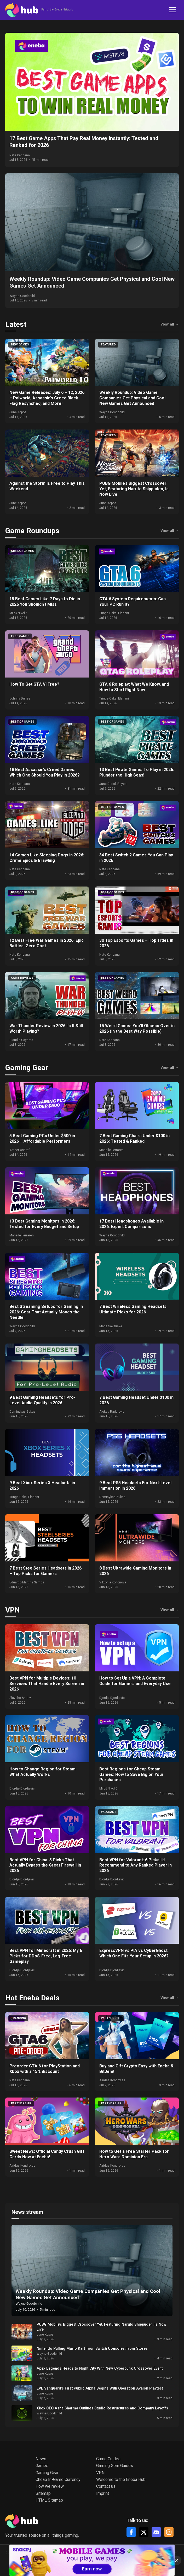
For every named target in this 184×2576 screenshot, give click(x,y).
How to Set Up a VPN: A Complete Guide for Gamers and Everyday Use (135, 1681)
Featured (108, 344)
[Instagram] (169, 2532)
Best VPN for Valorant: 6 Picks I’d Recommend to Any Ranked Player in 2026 (135, 1865)
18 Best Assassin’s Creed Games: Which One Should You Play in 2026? (44, 772)
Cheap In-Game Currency (58, 2479)
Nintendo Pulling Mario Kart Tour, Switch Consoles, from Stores (92, 2348)
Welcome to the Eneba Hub (121, 2479)
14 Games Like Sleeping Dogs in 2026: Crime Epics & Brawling (46, 857)
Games (42, 2465)
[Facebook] (131, 2532)
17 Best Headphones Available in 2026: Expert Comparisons (131, 1224)
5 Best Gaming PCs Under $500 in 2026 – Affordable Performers (42, 1138)
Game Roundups (32, 530)
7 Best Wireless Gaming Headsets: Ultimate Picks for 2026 (133, 1309)
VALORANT (108, 1812)
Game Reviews (22, 977)
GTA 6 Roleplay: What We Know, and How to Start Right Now (134, 687)
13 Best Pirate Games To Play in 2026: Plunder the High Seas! (136, 772)
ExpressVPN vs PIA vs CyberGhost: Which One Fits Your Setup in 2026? (134, 1953)
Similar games (22, 551)
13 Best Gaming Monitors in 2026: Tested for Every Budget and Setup (44, 1224)
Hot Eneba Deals (32, 1998)
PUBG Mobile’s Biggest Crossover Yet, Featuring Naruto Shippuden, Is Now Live (134, 489)
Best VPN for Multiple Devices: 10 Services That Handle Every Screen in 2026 (46, 1684)
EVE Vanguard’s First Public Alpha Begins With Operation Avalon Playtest (100, 2388)
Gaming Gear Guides (114, 2465)
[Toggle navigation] (172, 9)
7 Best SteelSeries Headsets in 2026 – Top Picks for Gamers (45, 1571)
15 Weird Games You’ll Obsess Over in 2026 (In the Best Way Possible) (137, 1028)
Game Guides (108, 2458)
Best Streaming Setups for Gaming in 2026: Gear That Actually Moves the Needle (46, 1312)
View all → (169, 324)
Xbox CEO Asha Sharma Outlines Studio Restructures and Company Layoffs (102, 2408)
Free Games (20, 636)
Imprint (102, 2493)
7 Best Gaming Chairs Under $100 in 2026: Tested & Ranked (134, 1138)
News (41, 2458)
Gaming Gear (26, 1067)
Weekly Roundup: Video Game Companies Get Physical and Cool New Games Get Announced (132, 398)
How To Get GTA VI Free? (34, 684)
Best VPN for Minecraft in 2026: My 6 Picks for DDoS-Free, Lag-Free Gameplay (45, 1956)
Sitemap (43, 2493)
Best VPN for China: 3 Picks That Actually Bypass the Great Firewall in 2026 (45, 1865)
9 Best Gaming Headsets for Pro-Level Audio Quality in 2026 (42, 1400)
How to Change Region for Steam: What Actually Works (43, 1771)
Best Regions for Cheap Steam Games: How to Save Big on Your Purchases (131, 1774)
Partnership (111, 2018)
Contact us (106, 2486)
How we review (50, 2486)
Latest (15, 324)
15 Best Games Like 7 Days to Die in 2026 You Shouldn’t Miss (44, 601)
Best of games (22, 721)
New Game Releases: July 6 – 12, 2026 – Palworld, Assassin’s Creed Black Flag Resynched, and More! (46, 398)
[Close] (176, 2560)
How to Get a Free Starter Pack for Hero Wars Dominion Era (134, 2154)
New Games (20, 344)
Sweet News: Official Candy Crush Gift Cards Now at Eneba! (46, 2154)
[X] (143, 2532)
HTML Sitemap (49, 2500)
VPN (12, 1610)
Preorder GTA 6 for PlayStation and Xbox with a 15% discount (44, 2068)
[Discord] (156, 2532)
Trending (18, 2018)
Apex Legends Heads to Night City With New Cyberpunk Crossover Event (100, 2368)
